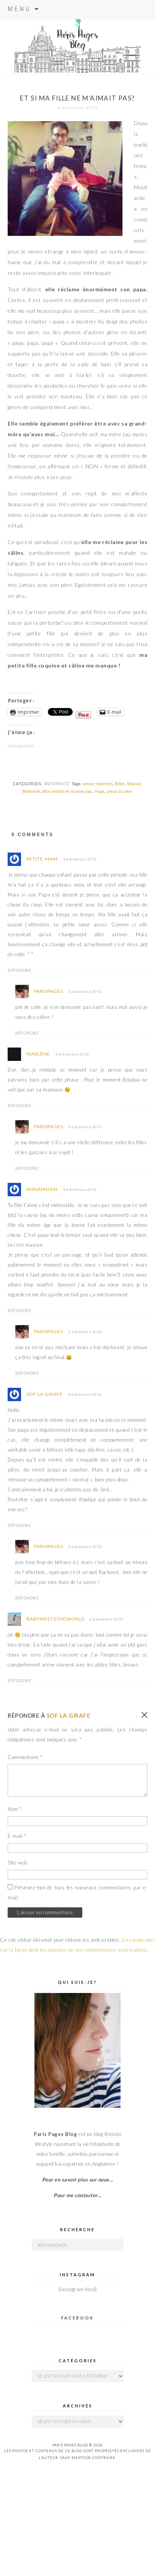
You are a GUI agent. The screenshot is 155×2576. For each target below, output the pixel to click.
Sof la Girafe (44, 1394)
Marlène (38, 1054)
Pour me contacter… (77, 2195)
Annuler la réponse (144, 1715)
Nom (15, 1809)
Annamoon (42, 1189)
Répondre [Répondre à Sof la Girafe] (19, 1525)
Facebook (77, 2317)
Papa (99, 791)
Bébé (119, 784)
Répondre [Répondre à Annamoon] (19, 1310)
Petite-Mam (42, 859)
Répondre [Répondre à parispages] (27, 1032)
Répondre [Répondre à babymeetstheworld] (19, 1680)
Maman (134, 784)
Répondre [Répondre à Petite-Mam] (19, 970)
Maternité (57, 784)
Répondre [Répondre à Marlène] (19, 1105)
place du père (119, 791)
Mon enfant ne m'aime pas (67, 791)
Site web (17, 1863)
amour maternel (98, 784)
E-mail (17, 1836)
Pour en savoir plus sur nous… (77, 2179)
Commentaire (25, 1757)
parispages (48, 991)
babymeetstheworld (55, 1619)
